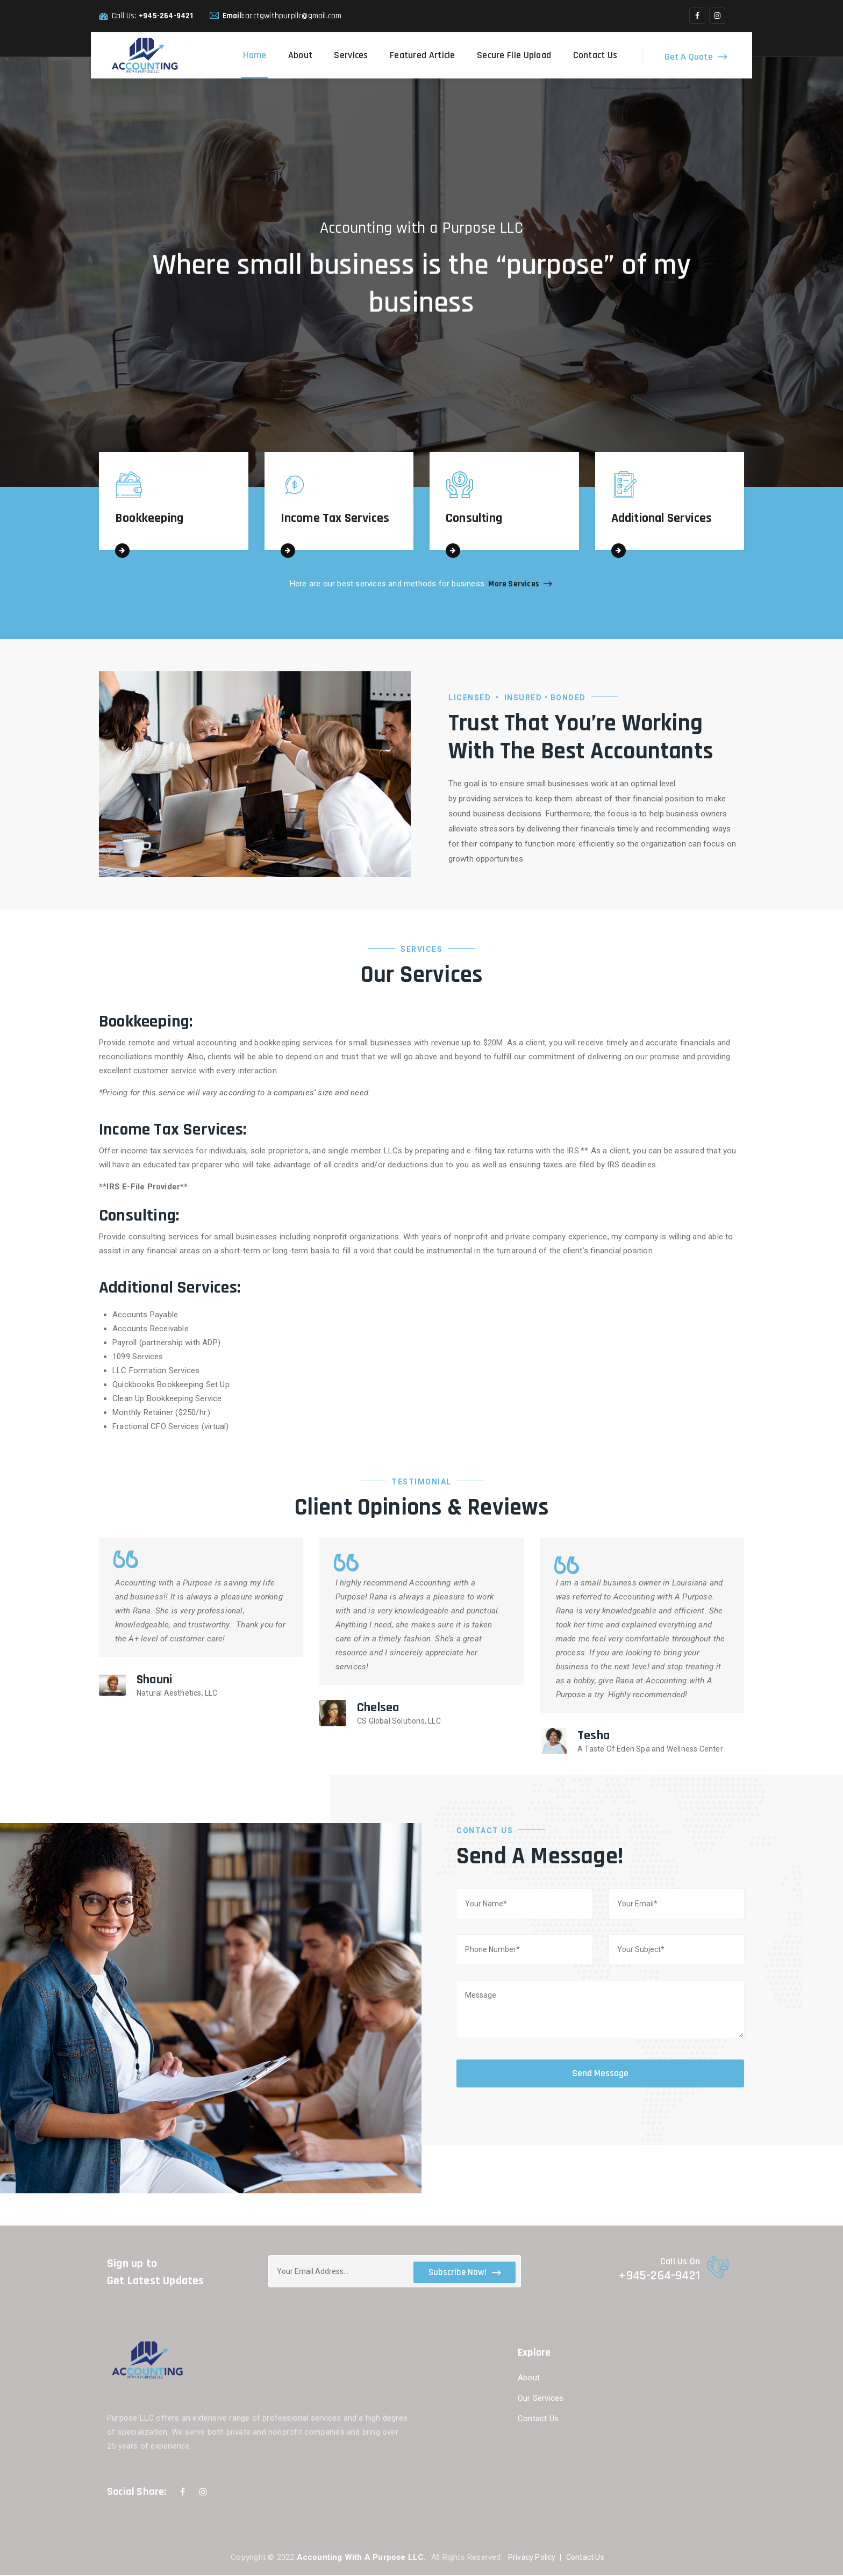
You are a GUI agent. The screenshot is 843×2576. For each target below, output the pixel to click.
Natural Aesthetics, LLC (177, 1694)
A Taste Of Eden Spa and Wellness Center (650, 1750)
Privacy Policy (532, 2558)
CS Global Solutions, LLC (399, 1722)
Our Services (540, 2399)
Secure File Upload (514, 55)
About (300, 55)
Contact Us (595, 55)
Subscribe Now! (464, 2272)
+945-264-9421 (166, 16)
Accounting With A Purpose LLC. (362, 2558)
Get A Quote (689, 56)
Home (254, 55)
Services (351, 55)
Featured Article (422, 55)
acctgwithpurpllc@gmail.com (293, 16)
